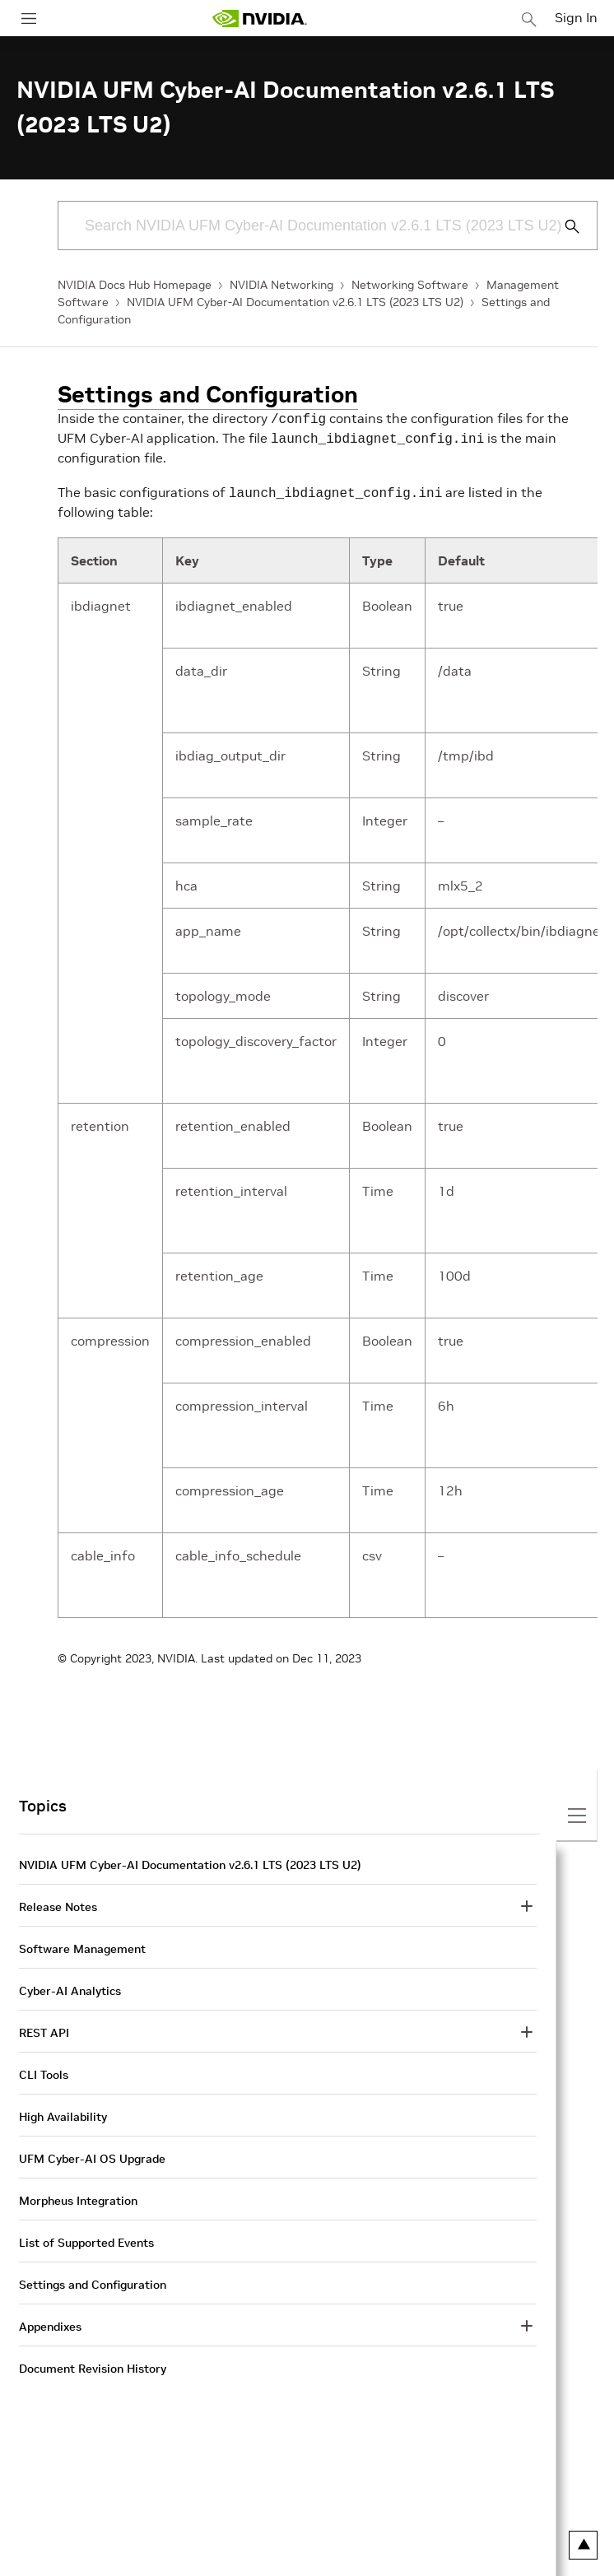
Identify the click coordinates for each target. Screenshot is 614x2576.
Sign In (576, 17)
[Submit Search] (563, 226)
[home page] (259, 18)
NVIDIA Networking (281, 284)
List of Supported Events (86, 2237)
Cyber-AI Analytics (70, 1985)
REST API (44, 2027)
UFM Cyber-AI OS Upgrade (92, 2153)
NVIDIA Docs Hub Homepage (135, 284)
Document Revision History (92, 2363)
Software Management (82, 1944)
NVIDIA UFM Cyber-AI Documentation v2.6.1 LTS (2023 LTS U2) (295, 302)
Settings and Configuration (208, 394)
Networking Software (409, 284)
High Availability (63, 2111)
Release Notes (58, 1902)
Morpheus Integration (78, 2195)
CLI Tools (43, 2069)
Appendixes (50, 2321)
